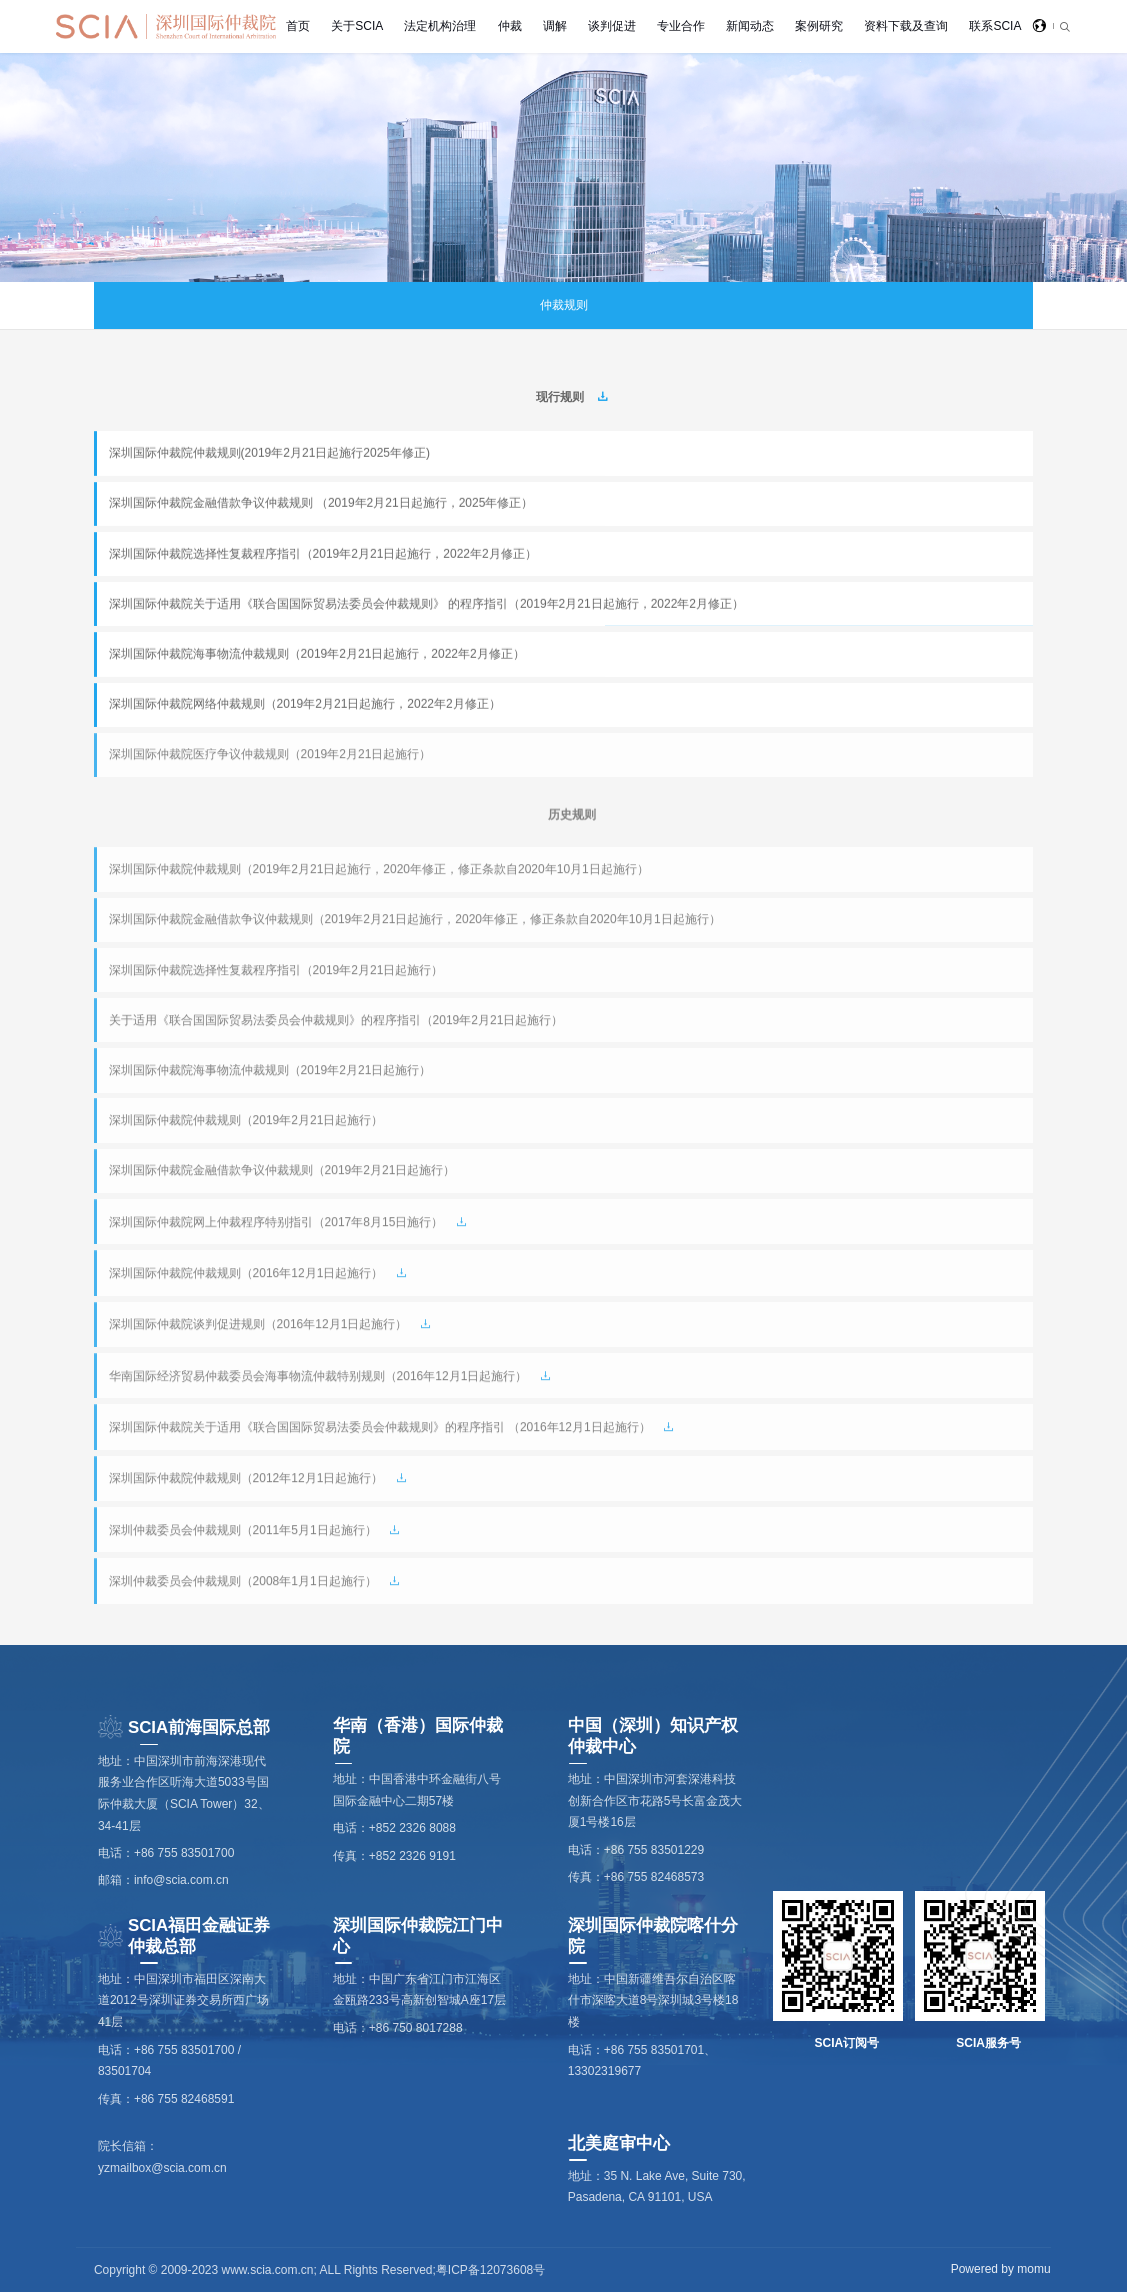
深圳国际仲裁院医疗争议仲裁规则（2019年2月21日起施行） (270, 756)
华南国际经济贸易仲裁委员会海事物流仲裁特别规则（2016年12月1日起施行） (318, 1377)
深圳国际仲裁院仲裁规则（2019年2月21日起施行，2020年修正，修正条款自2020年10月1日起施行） (379, 870)
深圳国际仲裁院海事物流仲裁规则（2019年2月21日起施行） (270, 1071)
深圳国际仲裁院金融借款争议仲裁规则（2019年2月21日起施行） (282, 1171)
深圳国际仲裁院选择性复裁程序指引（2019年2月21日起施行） (276, 971)
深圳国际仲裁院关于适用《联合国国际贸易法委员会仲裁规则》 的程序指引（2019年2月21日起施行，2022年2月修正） (426, 604)
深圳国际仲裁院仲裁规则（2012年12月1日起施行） (246, 1479)
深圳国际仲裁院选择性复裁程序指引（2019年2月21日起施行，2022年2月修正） (323, 554)
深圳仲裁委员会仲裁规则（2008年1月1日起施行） (243, 1582)
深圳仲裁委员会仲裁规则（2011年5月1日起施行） (243, 1531)
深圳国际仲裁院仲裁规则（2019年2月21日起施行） (246, 1121)
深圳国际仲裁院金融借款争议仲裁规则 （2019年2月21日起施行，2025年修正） (321, 503)
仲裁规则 (564, 305)
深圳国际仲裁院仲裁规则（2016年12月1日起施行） (246, 1274)
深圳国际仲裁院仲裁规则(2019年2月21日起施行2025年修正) (269, 453)
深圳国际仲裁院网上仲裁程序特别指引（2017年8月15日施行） (276, 1223)
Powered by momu (1001, 2269)
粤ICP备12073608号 (490, 2270)
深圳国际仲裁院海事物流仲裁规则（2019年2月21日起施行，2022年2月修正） (317, 654)
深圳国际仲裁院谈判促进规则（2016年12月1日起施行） (258, 1325)
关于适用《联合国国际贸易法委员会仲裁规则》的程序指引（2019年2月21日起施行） (336, 1021)
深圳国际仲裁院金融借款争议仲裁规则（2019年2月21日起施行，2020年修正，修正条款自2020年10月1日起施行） (415, 920)
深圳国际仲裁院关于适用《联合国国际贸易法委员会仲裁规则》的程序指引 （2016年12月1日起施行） (380, 1428)
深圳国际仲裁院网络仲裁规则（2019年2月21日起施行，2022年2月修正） (305, 704)
